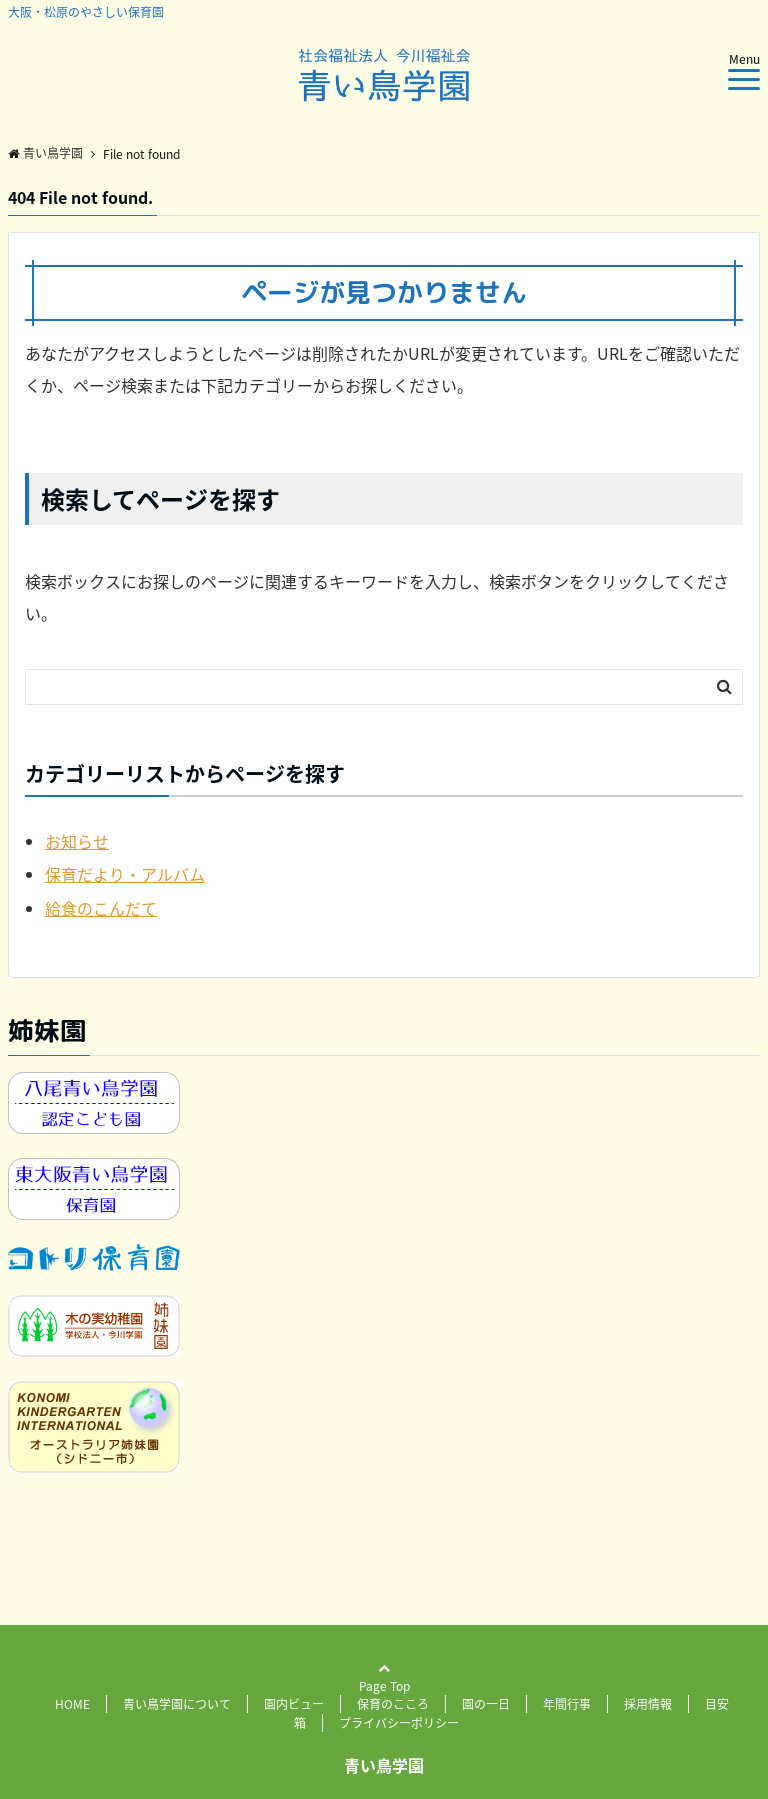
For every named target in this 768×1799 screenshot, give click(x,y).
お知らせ (77, 841)
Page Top (384, 1687)
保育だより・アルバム (125, 874)
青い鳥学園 (384, 1765)
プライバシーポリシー (399, 1723)
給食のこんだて (101, 908)
